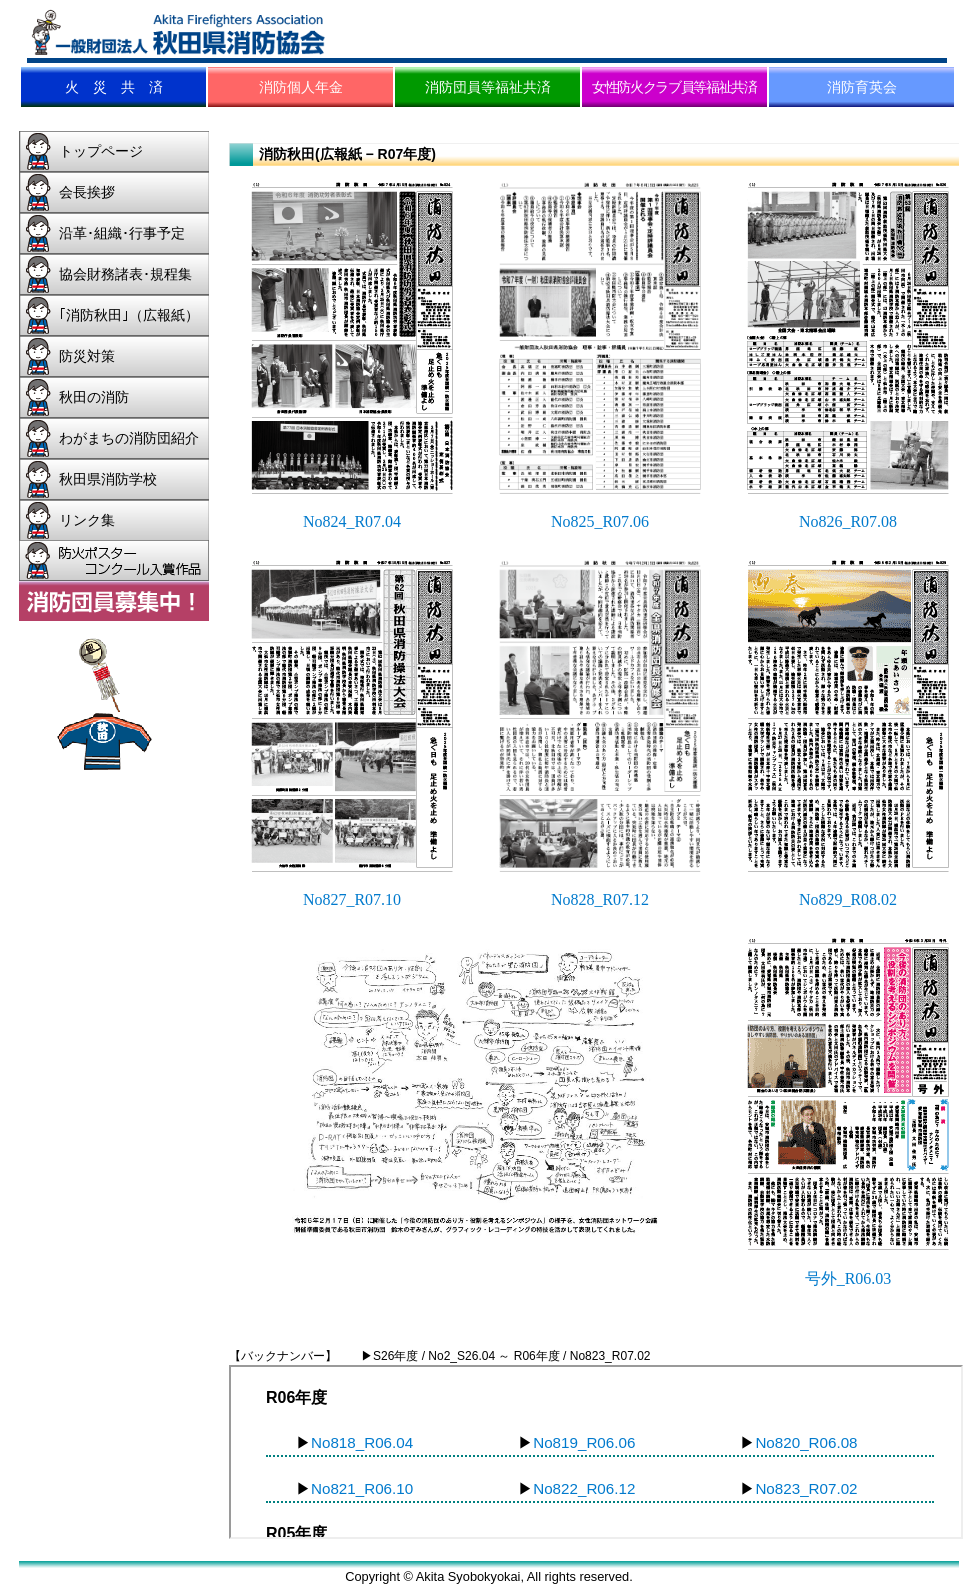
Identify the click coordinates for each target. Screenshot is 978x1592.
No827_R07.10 (352, 899)
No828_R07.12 (600, 899)
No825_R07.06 (600, 521)
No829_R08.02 (848, 899)
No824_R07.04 (352, 521)
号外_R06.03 (848, 1278)
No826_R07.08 (848, 521)
